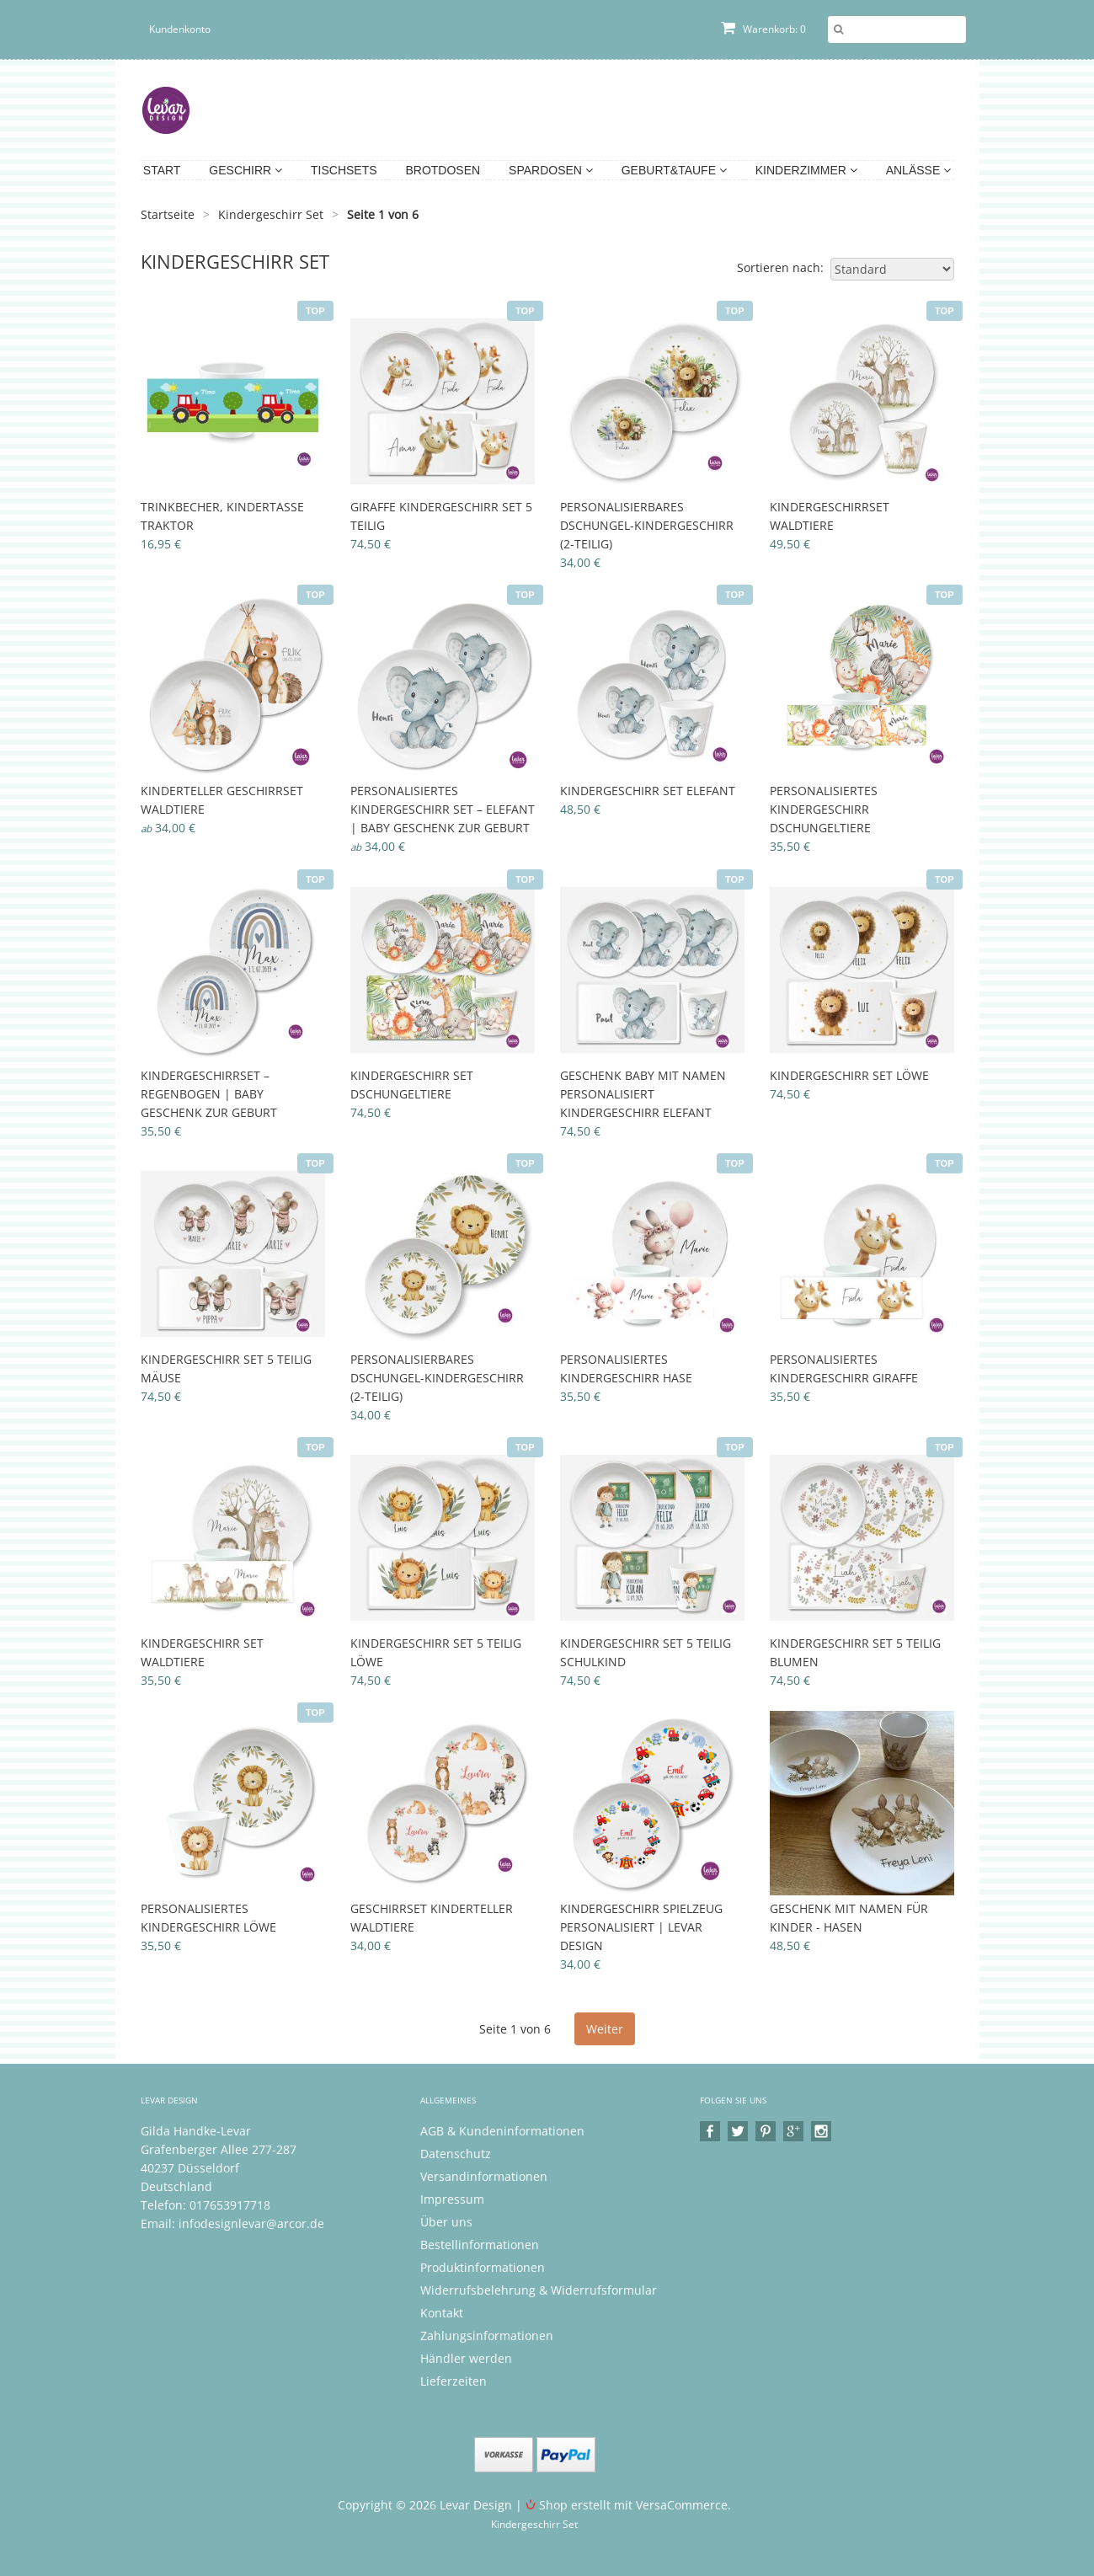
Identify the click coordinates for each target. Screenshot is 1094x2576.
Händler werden (466, 2358)
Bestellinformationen (479, 2245)
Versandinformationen (483, 2176)
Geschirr (245, 170)
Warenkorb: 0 (763, 29)
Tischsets (344, 170)
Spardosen (551, 170)
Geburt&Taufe (674, 170)
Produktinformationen (482, 2267)
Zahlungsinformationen (486, 2335)
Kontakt (441, 2313)
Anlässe (918, 170)
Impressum (452, 2199)
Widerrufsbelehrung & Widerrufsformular (538, 2290)
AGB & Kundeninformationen (502, 2131)
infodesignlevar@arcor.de (251, 2223)
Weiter (604, 2029)
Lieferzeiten (453, 2381)
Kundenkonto (180, 29)
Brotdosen (442, 170)
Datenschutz (455, 2154)
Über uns (446, 2222)
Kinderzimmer (806, 170)
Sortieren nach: (780, 267)
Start (162, 170)
